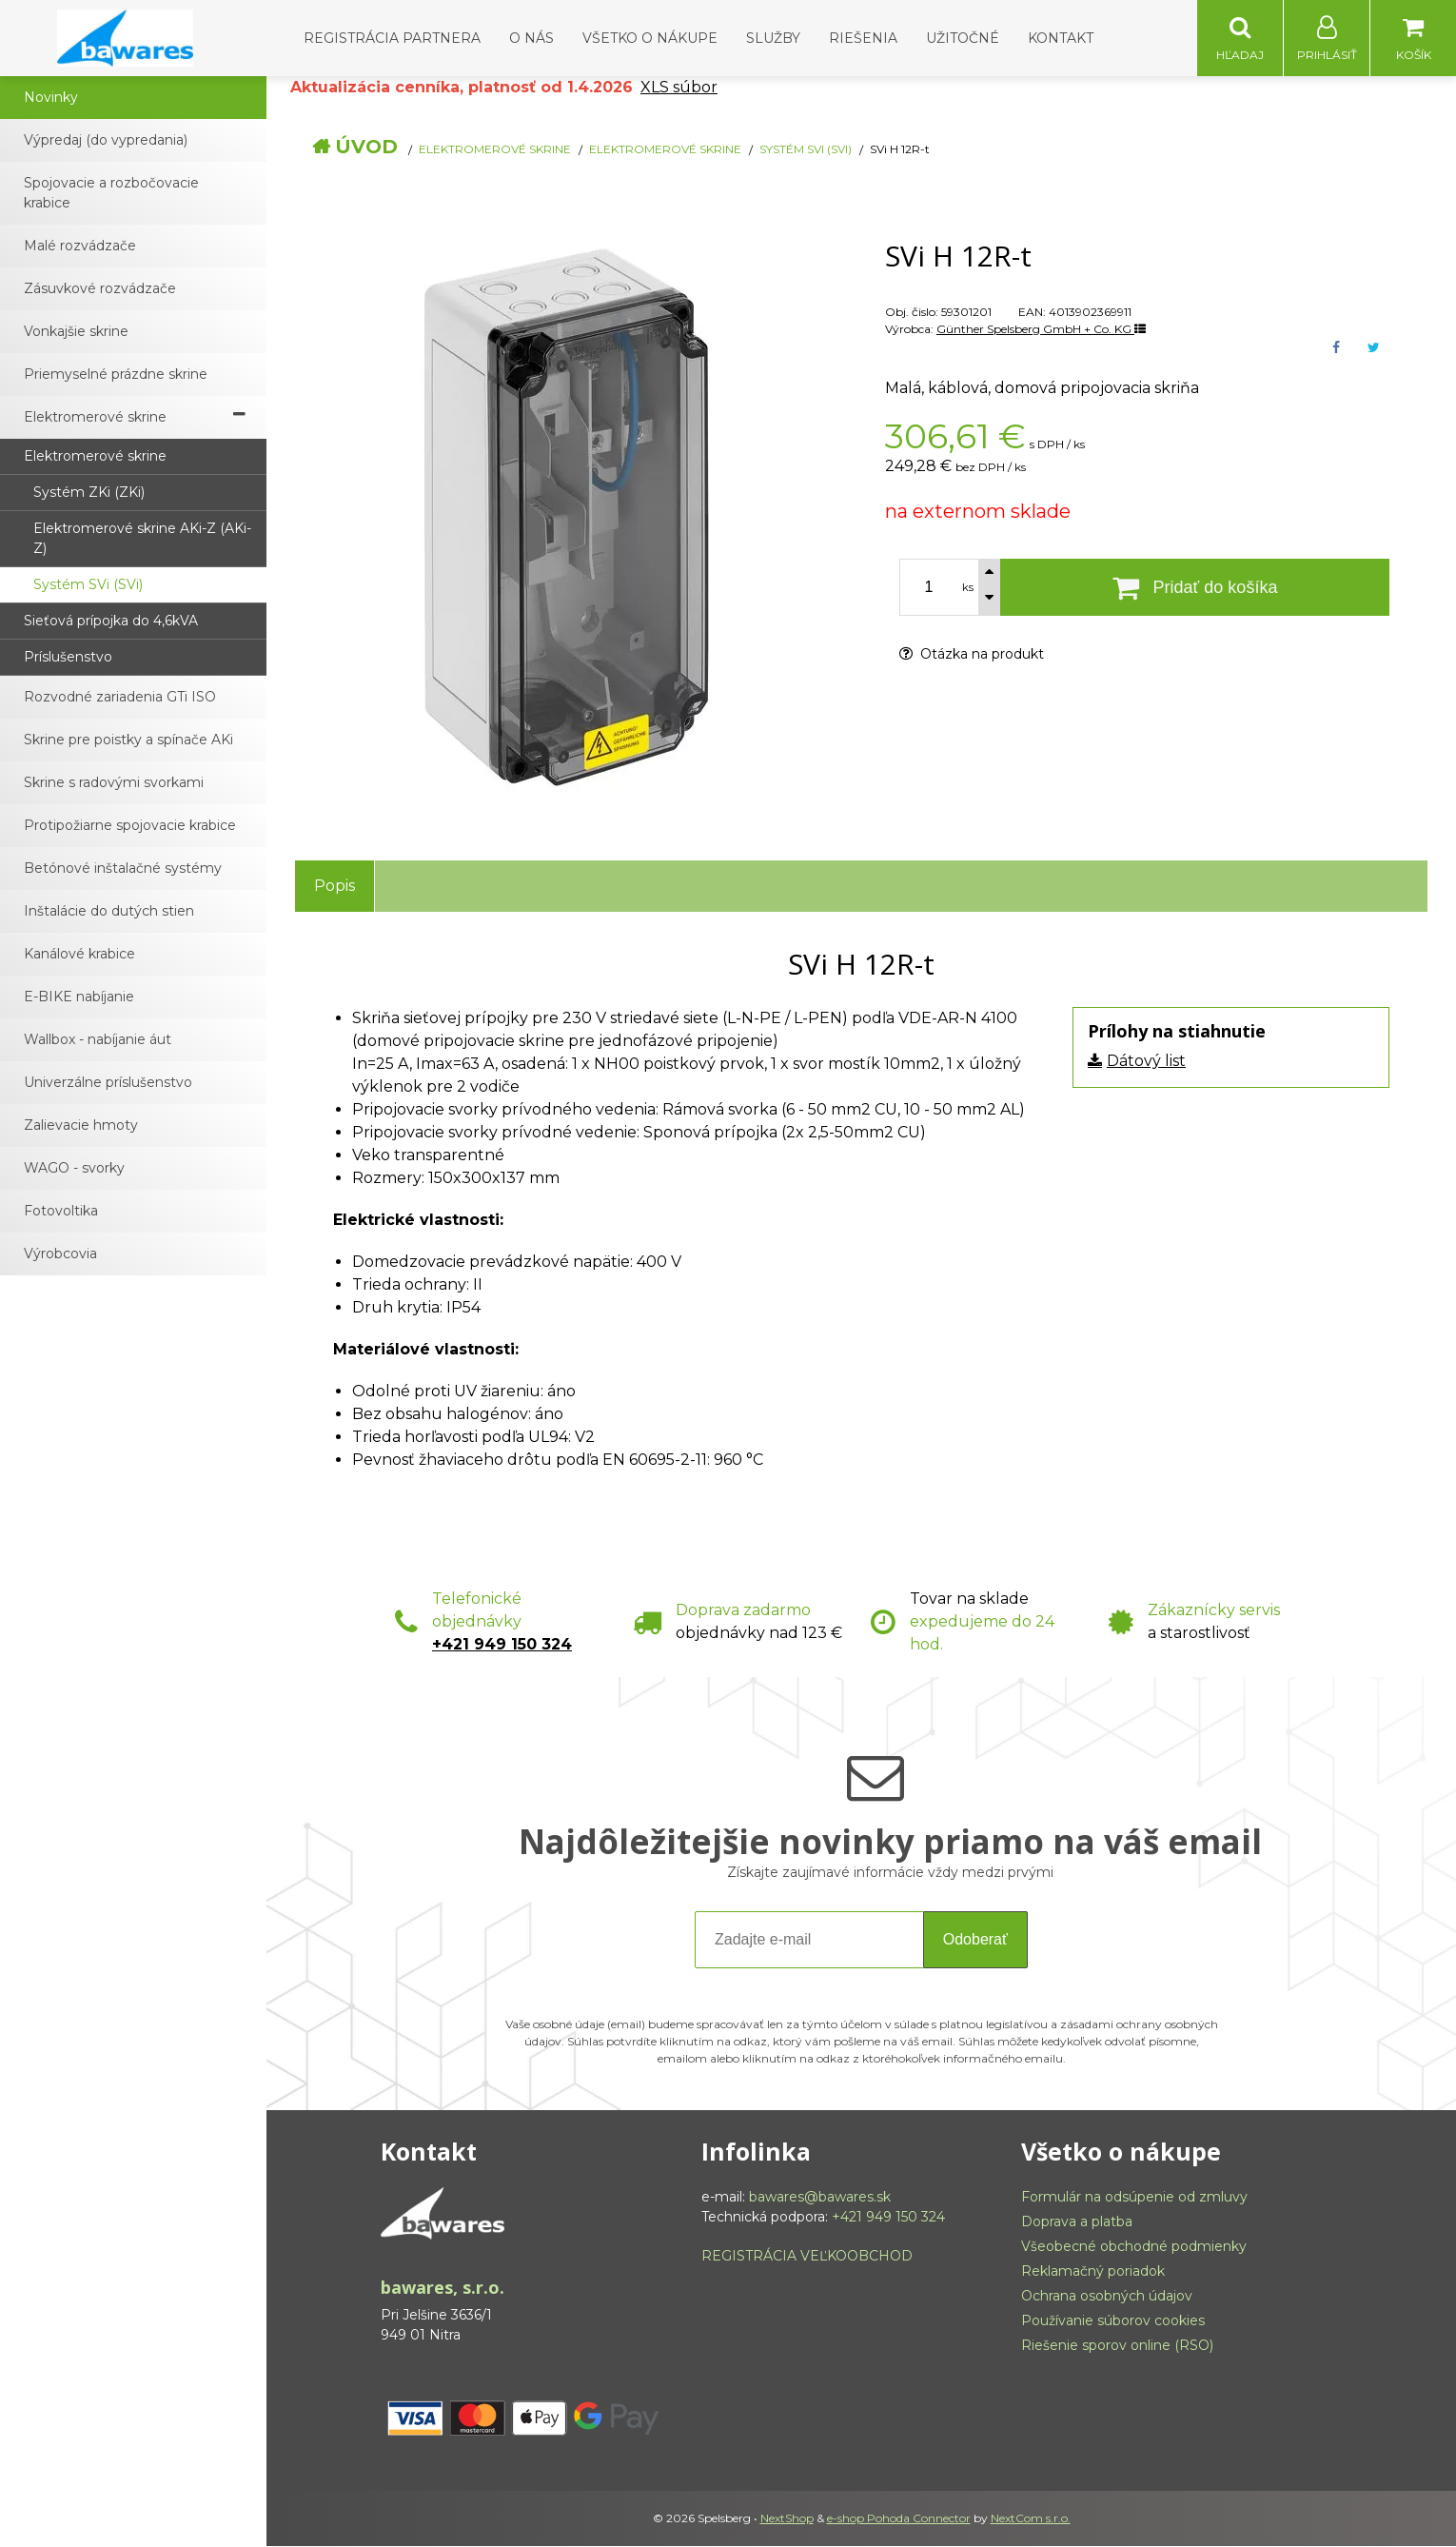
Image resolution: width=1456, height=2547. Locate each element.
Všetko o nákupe (650, 38)
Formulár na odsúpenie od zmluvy (1134, 2197)
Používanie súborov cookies (1113, 2321)
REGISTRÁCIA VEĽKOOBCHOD (807, 2256)
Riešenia (863, 38)
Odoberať (975, 1940)
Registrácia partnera (392, 38)
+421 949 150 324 (502, 1645)
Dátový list (1146, 1062)
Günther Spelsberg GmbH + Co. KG (1041, 330)
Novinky (51, 98)
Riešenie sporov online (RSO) (1117, 2346)
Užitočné (962, 38)
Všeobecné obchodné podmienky (1134, 2247)
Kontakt (1060, 38)
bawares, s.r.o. (442, 2288)
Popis (334, 887)
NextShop (787, 2519)
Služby (773, 38)
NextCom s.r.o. (1031, 2519)
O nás (531, 38)
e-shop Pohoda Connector (899, 2519)
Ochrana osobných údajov (1106, 2296)
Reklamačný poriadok (1093, 2271)
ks (968, 588)
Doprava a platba (1076, 2222)
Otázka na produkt (971, 654)
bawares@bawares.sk (820, 2197)
